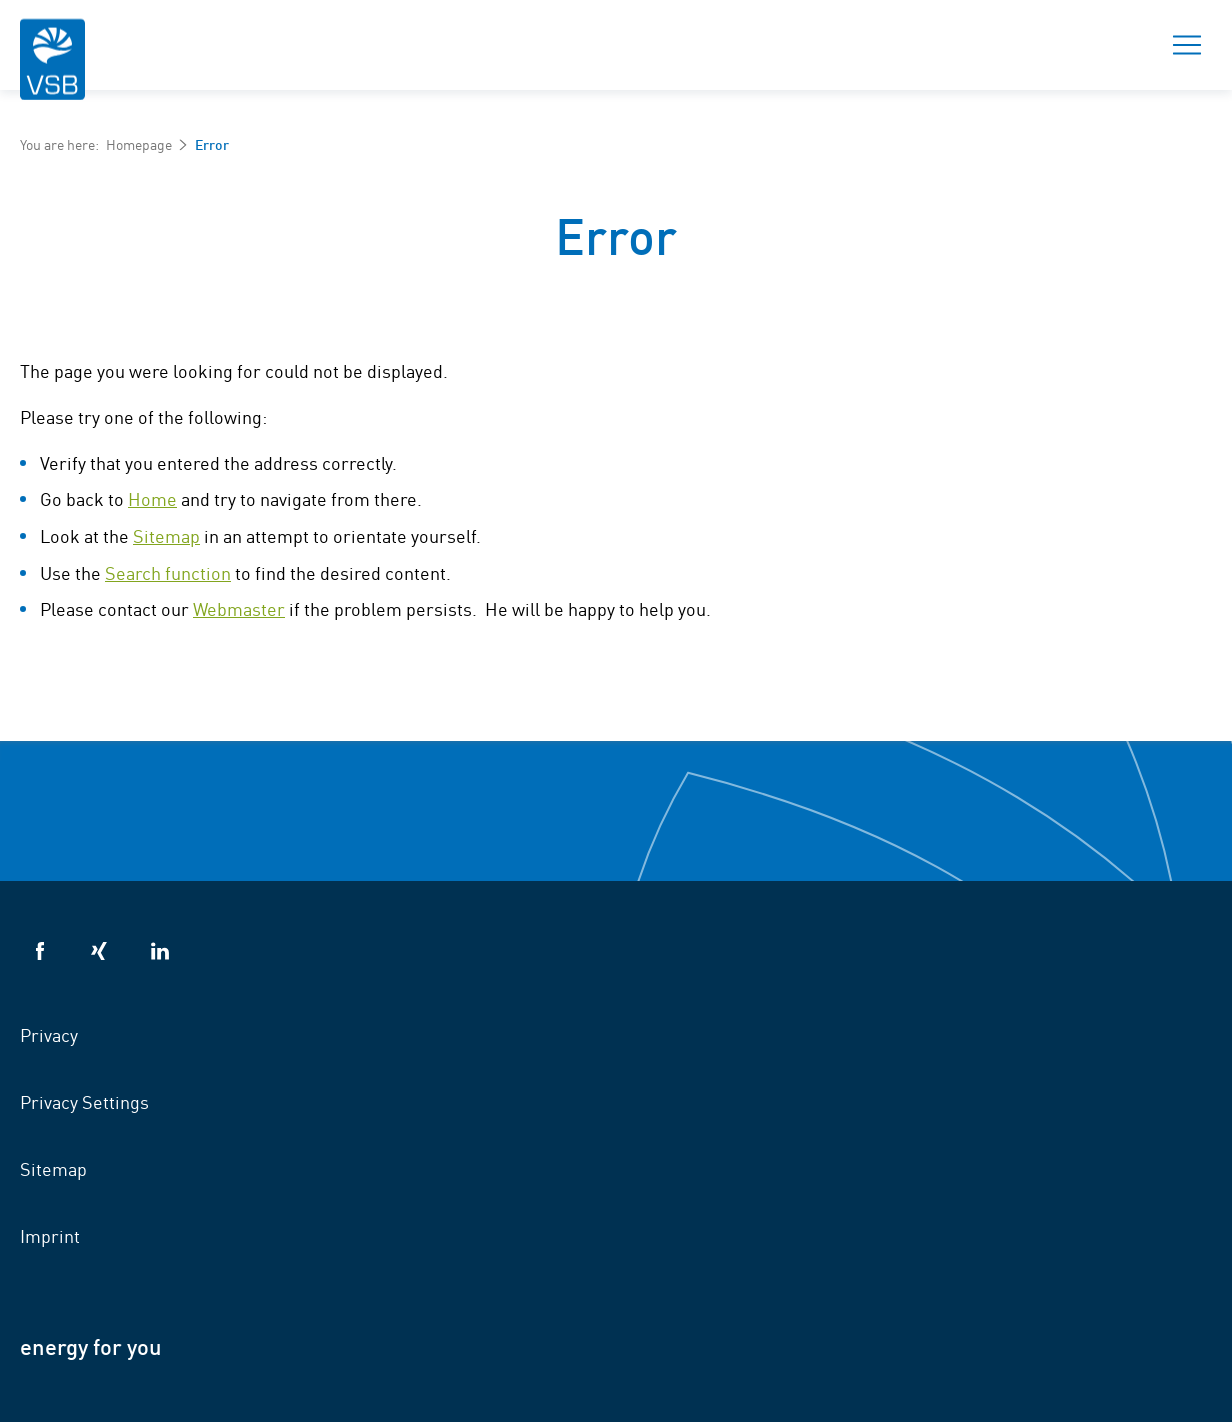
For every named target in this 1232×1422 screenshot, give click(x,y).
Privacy (49, 1034)
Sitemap (166, 535)
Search (1117, 45)
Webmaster (239, 608)
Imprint (50, 1235)
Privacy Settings (84, 1101)
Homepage (139, 144)
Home (152, 498)
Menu (1181, 45)
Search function (168, 572)
